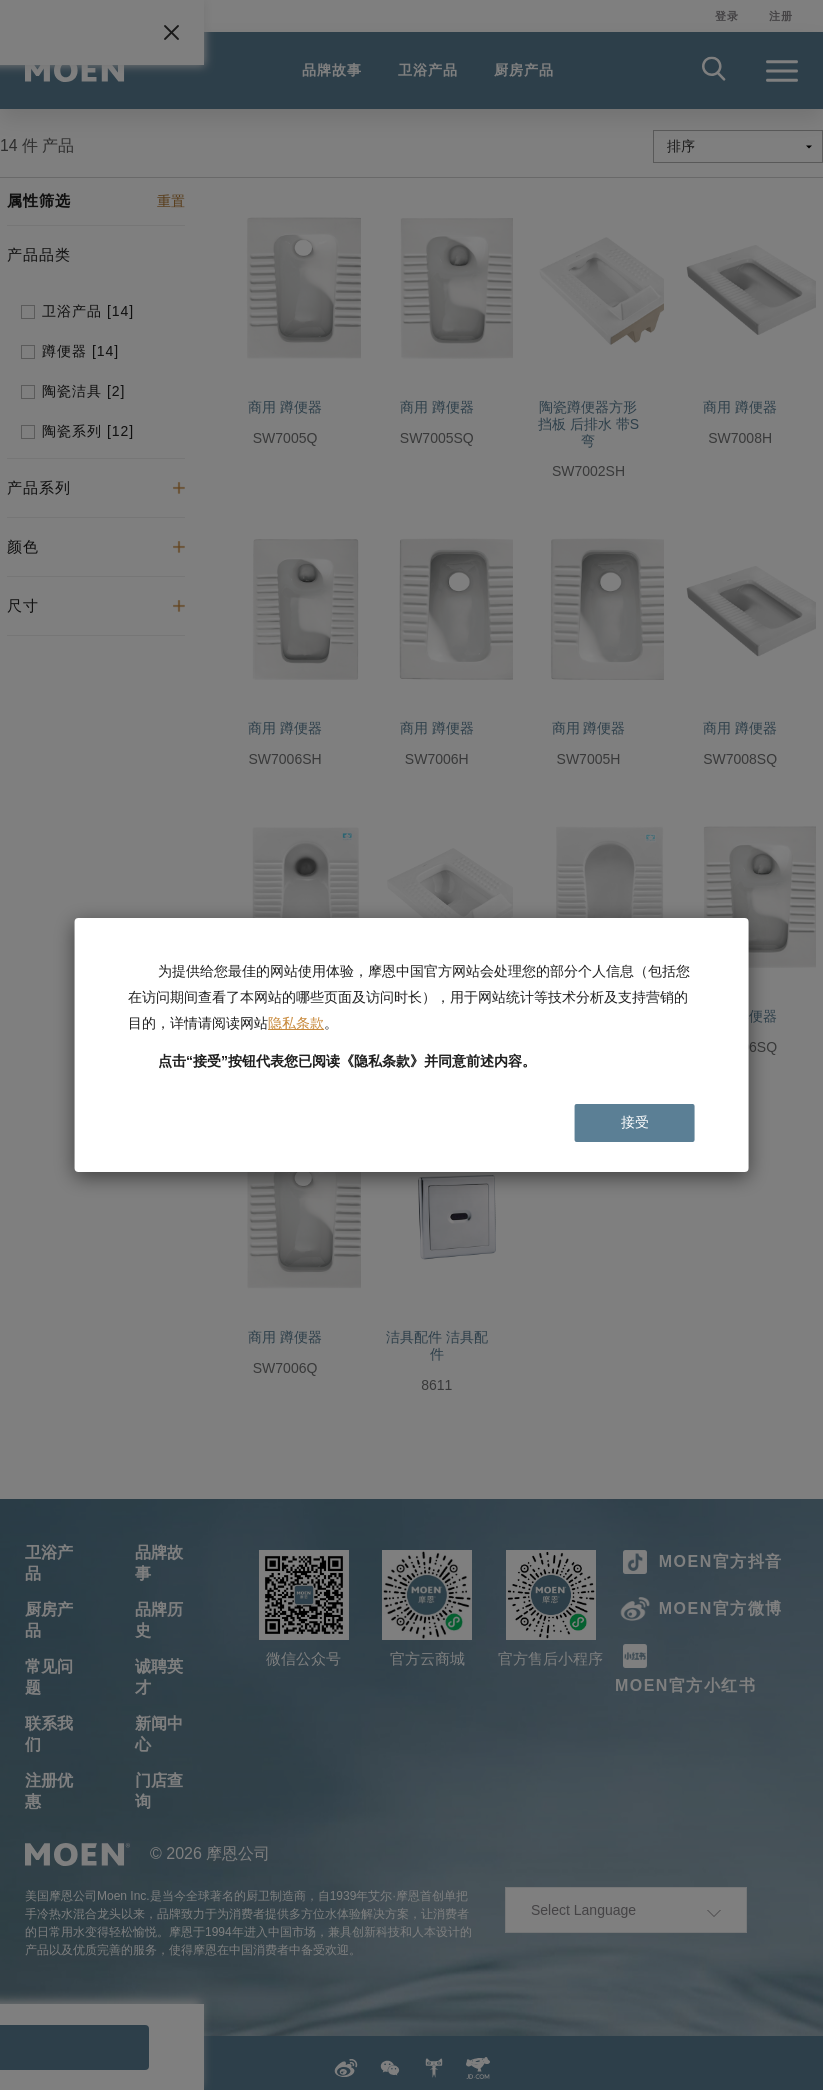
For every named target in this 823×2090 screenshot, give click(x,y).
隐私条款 (296, 1023)
